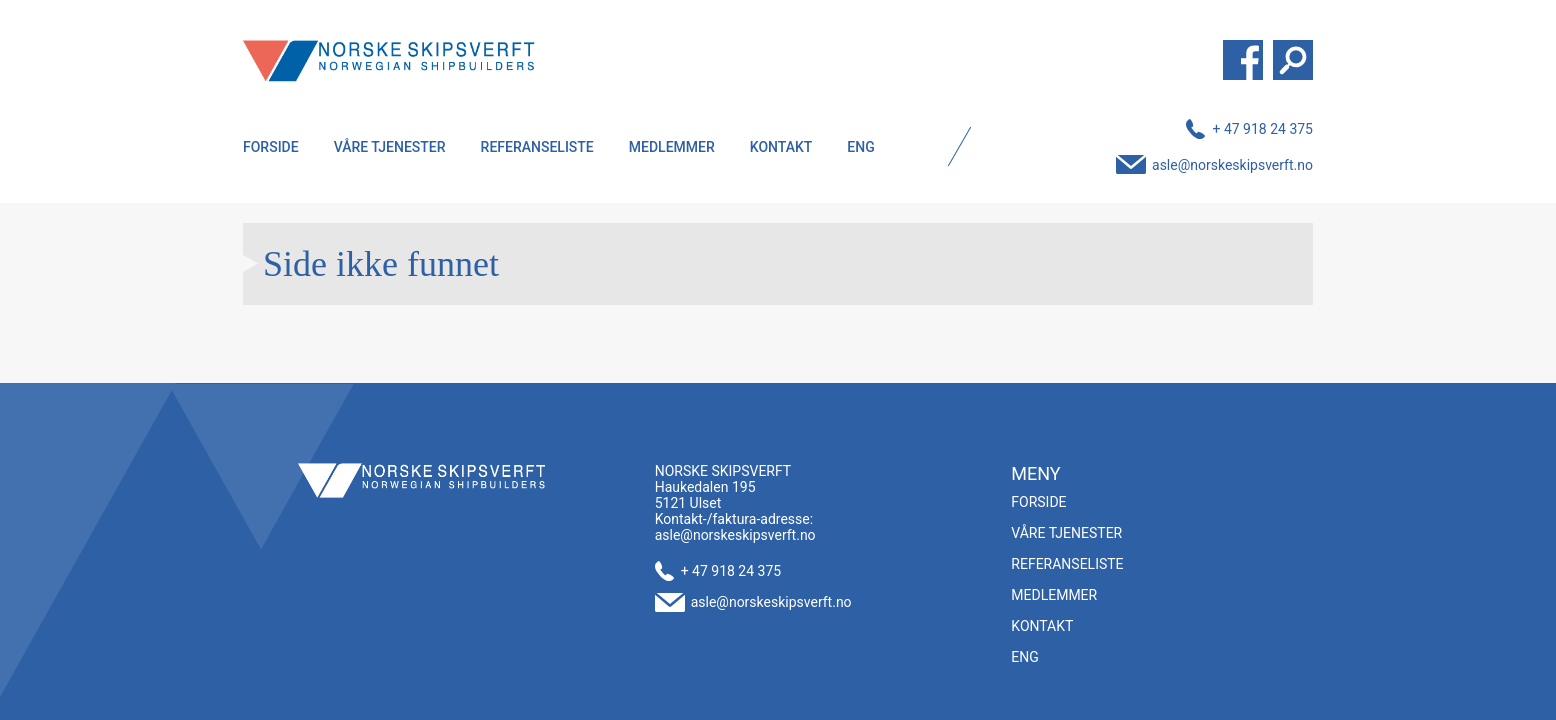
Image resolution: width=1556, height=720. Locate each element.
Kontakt (781, 147)
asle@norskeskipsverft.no (1232, 165)
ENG (860, 147)
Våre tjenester (390, 147)
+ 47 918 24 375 (1262, 129)
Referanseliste (537, 147)
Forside (271, 147)
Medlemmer (672, 147)
